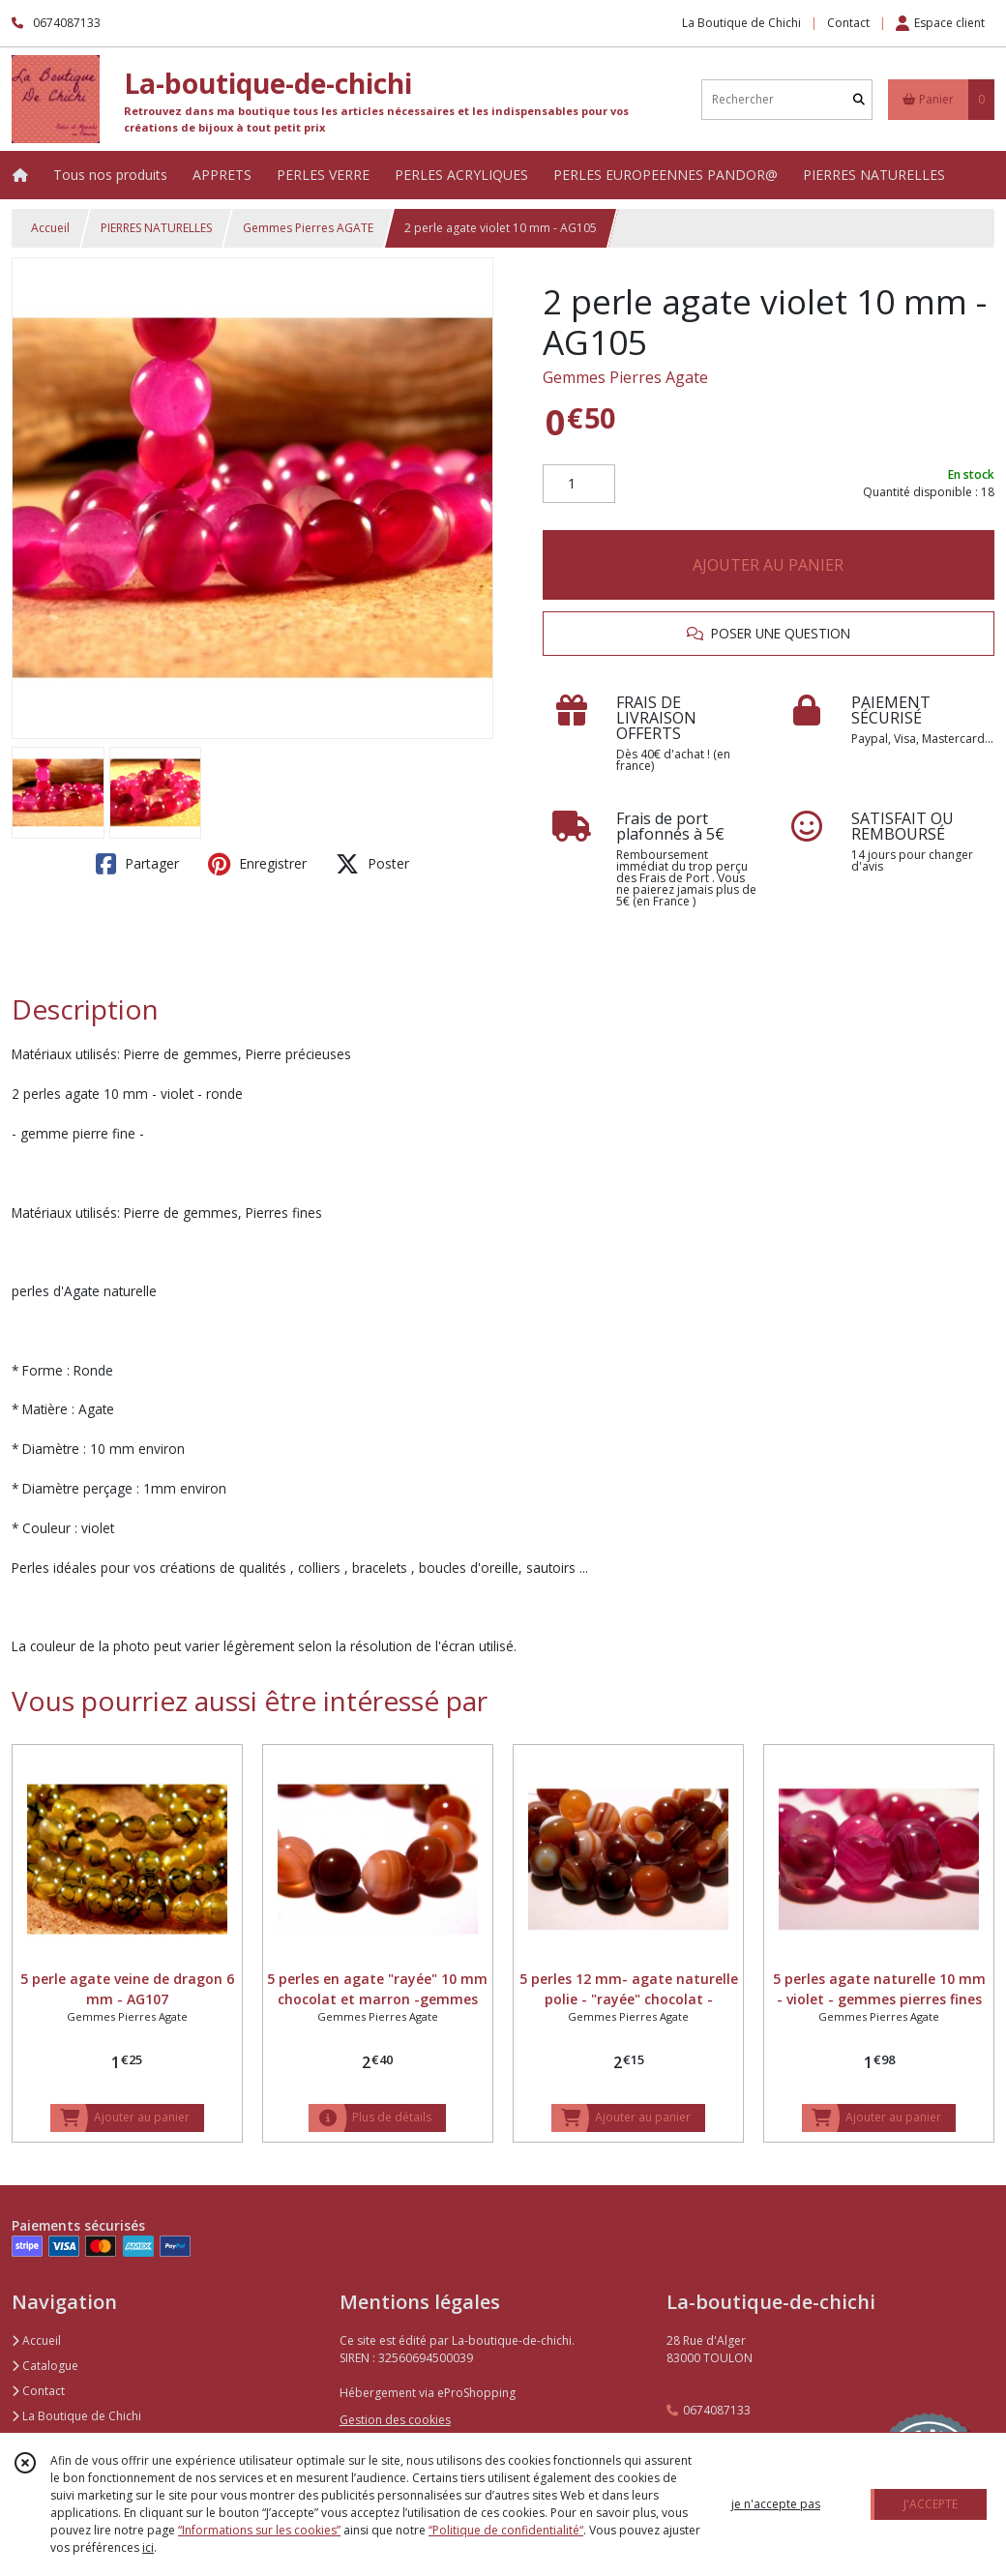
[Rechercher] (859, 99)
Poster (372, 863)
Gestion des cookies (395, 2420)
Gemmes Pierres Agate (625, 377)
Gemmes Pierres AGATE (308, 228)
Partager (137, 863)
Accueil (50, 228)
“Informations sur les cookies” (259, 2530)
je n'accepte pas (775, 2504)
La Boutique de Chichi (76, 2416)
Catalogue (45, 2365)
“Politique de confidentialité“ (506, 2530)
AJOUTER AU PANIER (768, 565)
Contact (848, 23)
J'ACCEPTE (930, 2504)
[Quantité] (579, 483)
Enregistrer (257, 863)
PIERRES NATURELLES (156, 228)
